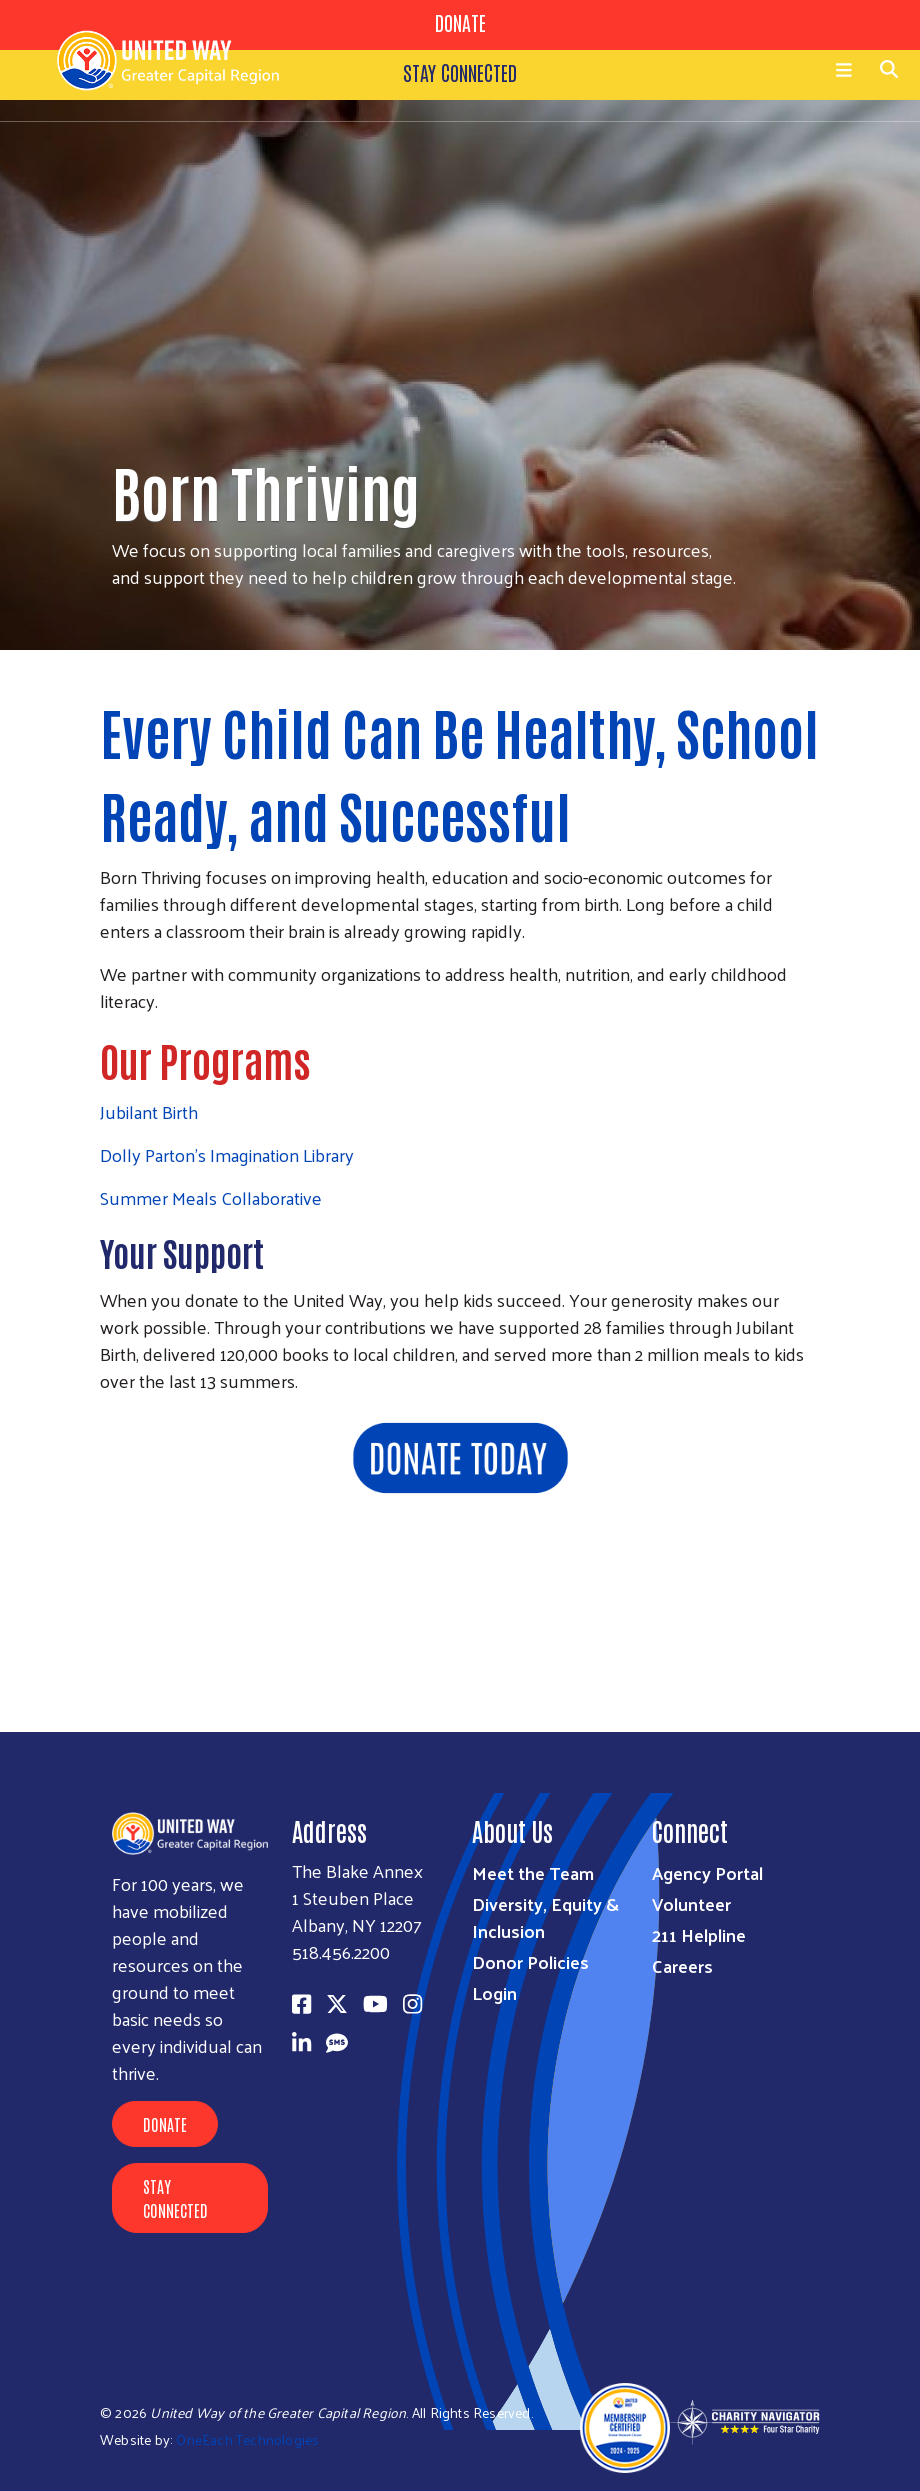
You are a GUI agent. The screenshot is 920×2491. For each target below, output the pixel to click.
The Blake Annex (357, 1870)
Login (494, 1992)
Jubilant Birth (149, 1111)
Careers (682, 1965)
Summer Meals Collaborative (211, 1197)
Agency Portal (707, 1872)
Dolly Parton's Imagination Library (227, 1154)
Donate (165, 2124)
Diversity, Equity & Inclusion (545, 1917)
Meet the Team (533, 1872)
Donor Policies (530, 1961)
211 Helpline (699, 1934)
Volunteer (691, 1903)
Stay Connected (175, 2198)
